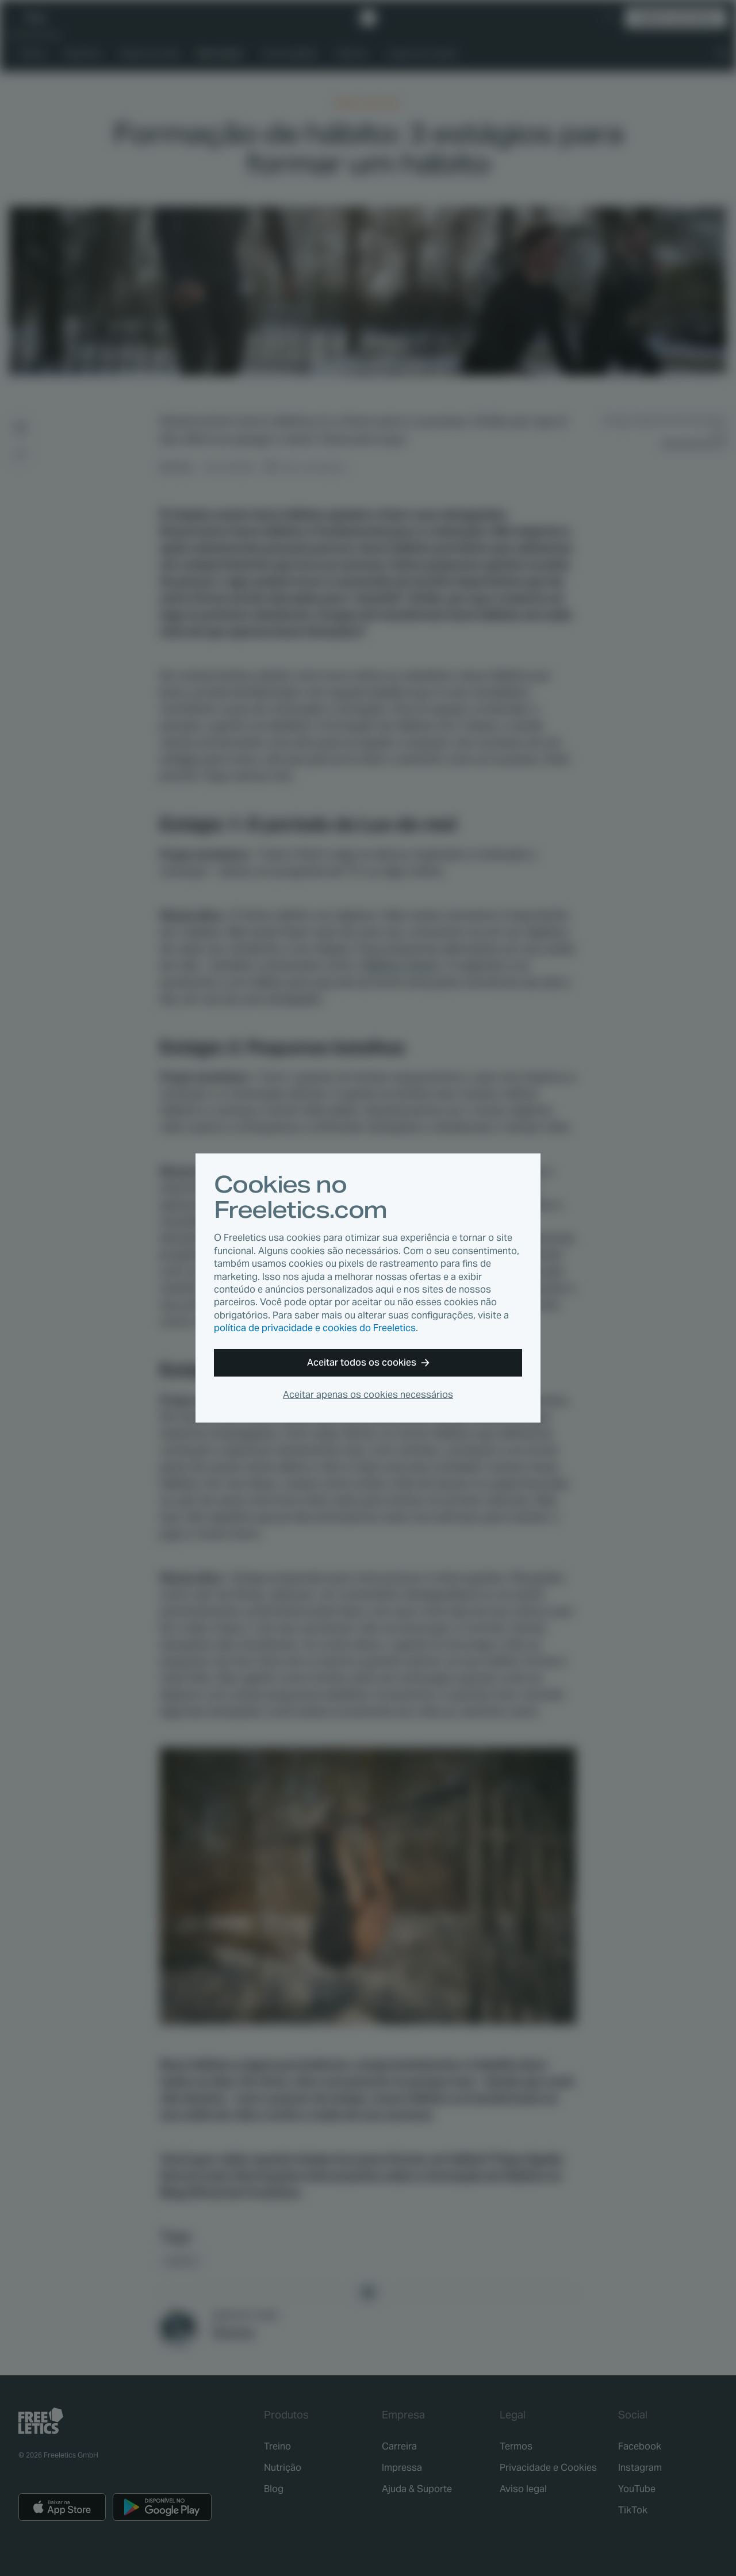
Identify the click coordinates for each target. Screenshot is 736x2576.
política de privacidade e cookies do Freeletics (315, 1328)
